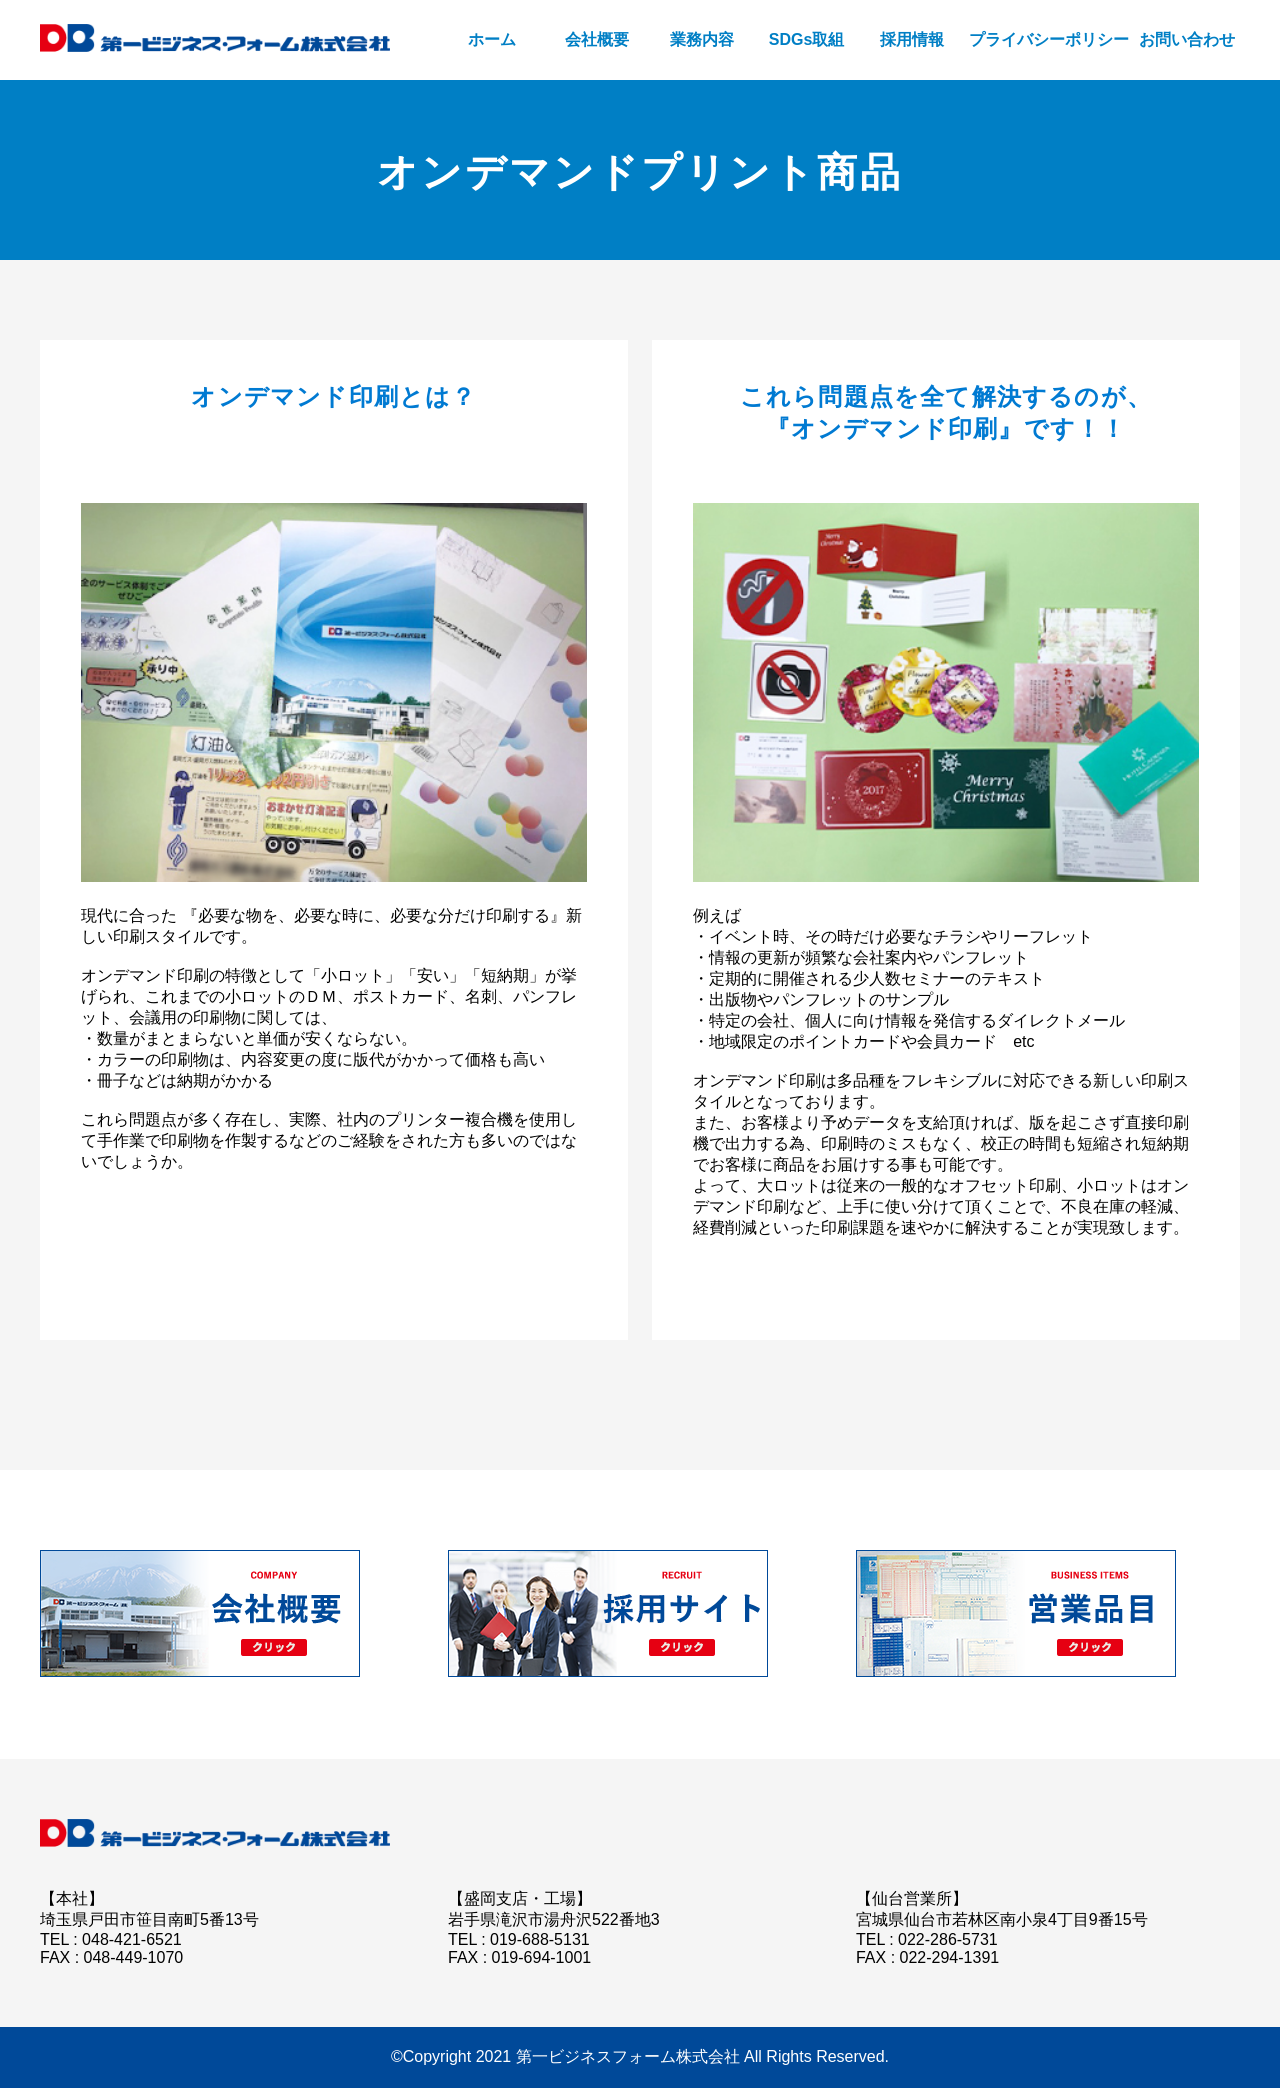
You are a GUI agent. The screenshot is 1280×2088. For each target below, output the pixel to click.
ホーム (492, 39)
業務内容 (702, 39)
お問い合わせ (1187, 39)
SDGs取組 (807, 39)
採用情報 (912, 39)
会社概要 (597, 39)
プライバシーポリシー (1049, 39)
